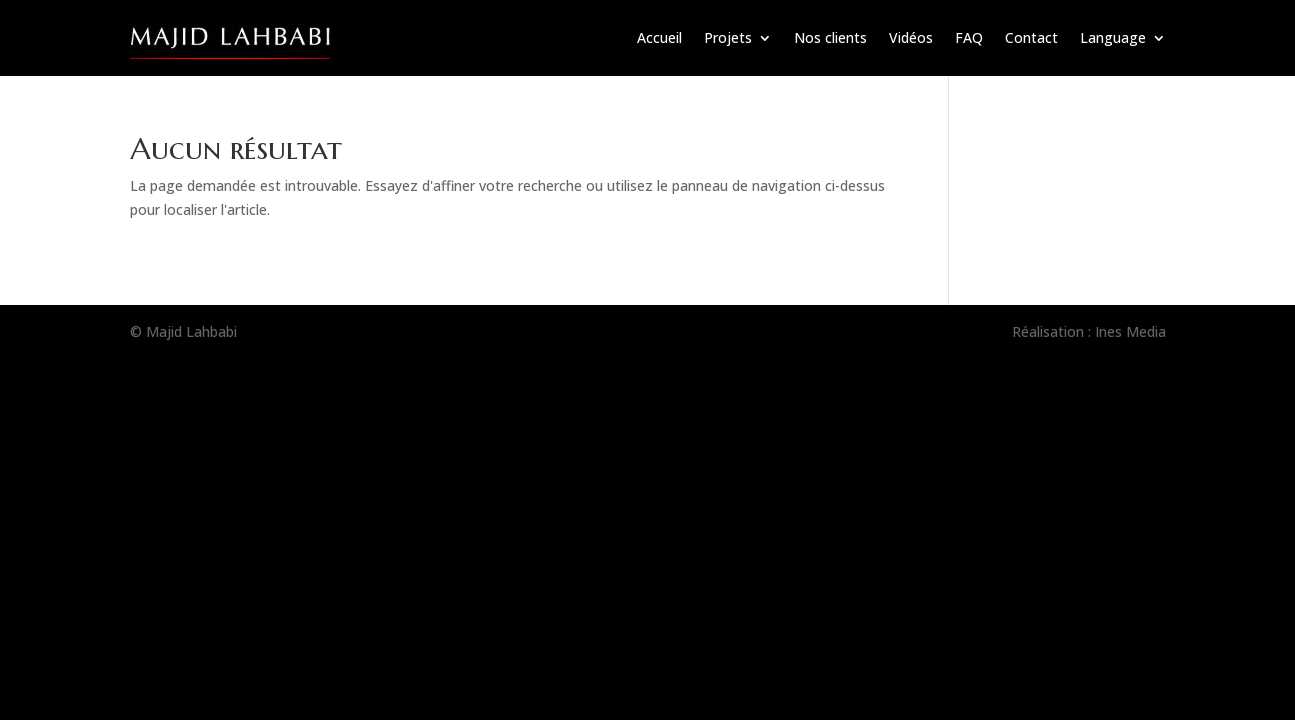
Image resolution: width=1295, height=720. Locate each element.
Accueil (659, 37)
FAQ (969, 37)
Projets (728, 37)
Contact (1031, 37)
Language (1113, 37)
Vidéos (911, 37)
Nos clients (830, 37)
